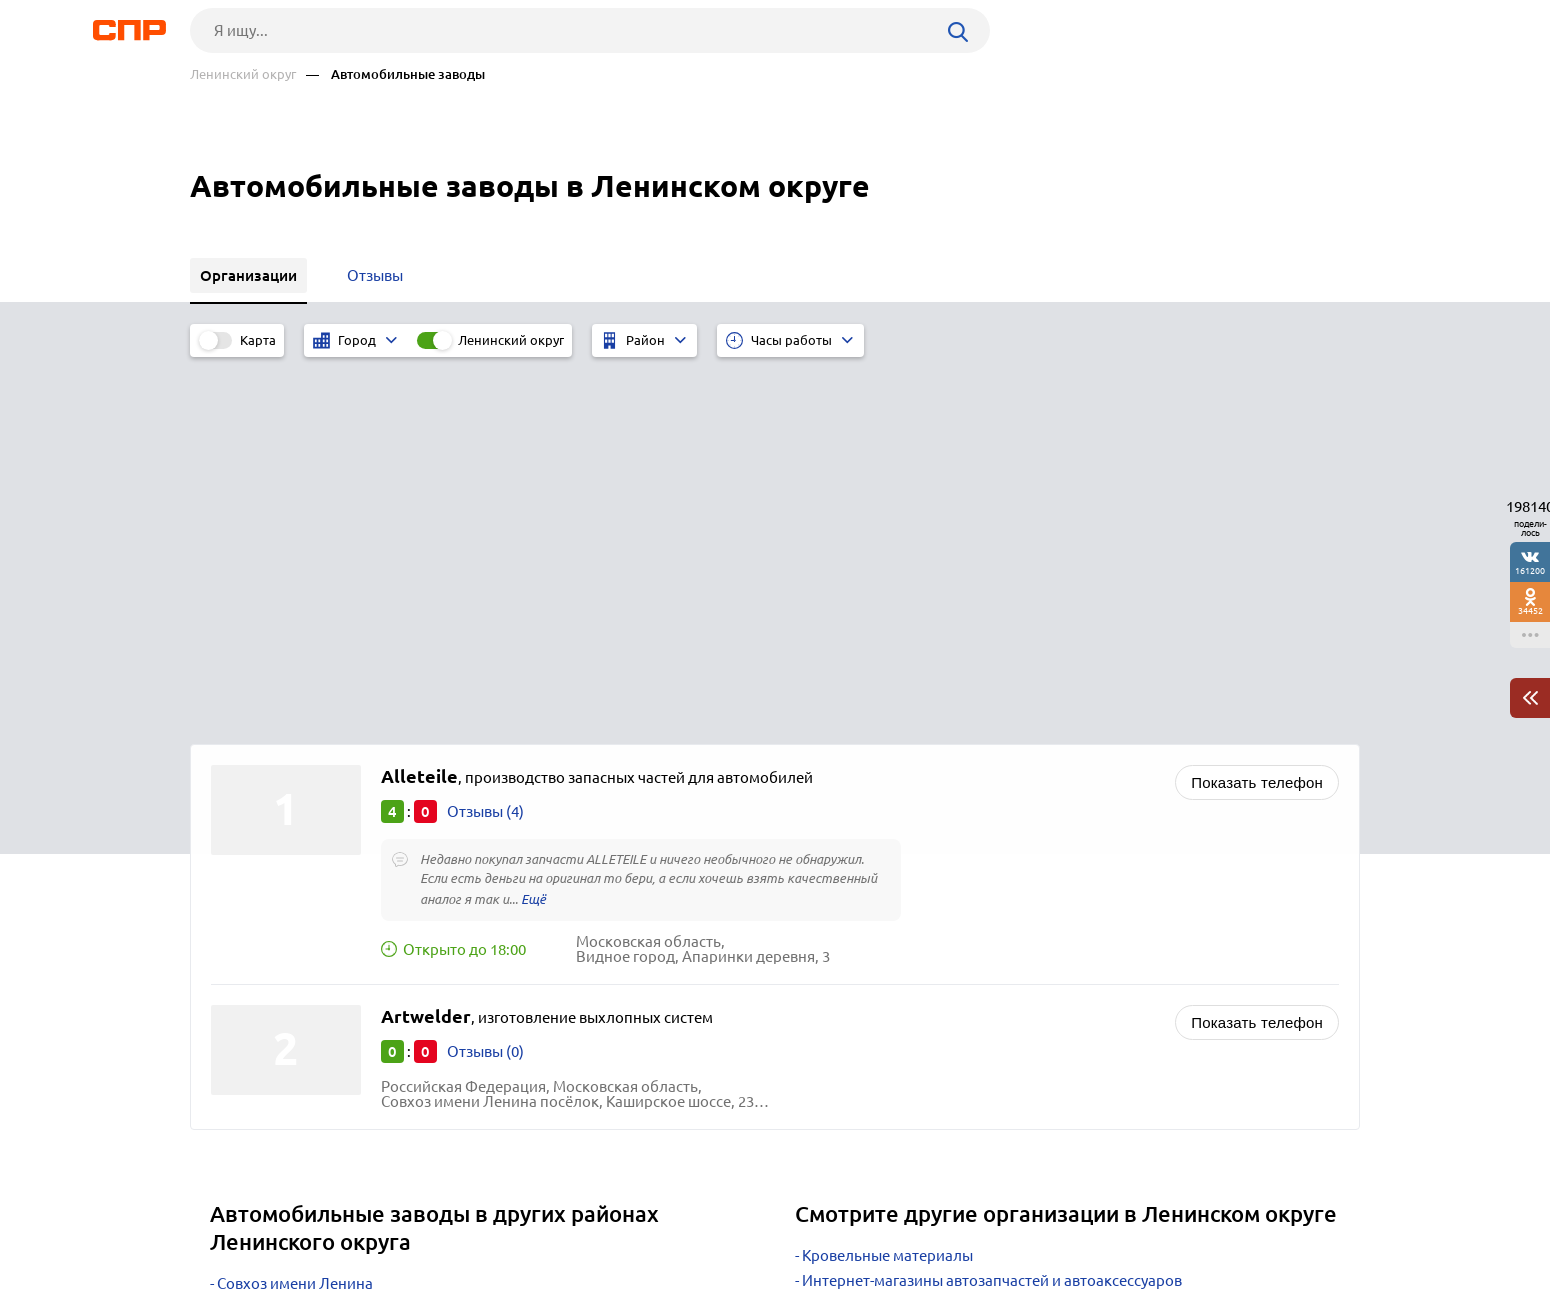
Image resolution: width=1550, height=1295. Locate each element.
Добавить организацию (1270, 1220)
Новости (351, 1221)
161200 (1530, 570)
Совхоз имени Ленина (295, 913)
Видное (244, 938)
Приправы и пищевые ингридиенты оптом (952, 1000)
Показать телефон (1257, 412)
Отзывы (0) (485, 681)
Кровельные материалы (887, 885)
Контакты (638, 1221)
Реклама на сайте (492, 1221)
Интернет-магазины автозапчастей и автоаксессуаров (992, 910)
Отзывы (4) (485, 441)
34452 (1530, 610)
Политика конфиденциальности (458, 1279)
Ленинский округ (243, 74)
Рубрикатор (227, 1221)
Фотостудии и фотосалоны (897, 975)
